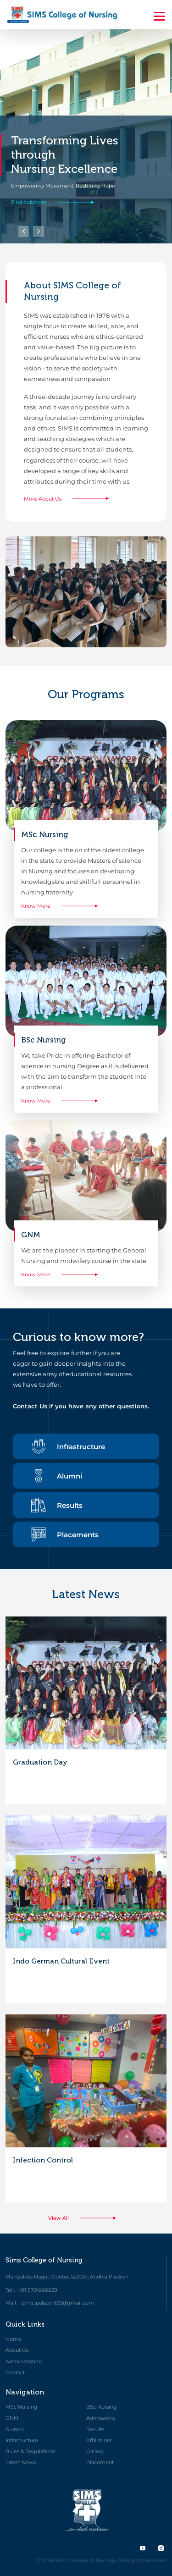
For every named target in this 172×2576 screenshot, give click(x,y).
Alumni (56, 1475)
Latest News (21, 2462)
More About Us (70, 499)
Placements (65, 1534)
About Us (17, 2350)
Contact (15, 2372)
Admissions (100, 2418)
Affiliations (99, 2440)
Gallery (95, 2451)
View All (86, 2218)
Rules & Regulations (30, 2451)
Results (57, 1505)
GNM (12, 2418)
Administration (24, 2361)
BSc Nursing (101, 2407)
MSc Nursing (22, 2407)
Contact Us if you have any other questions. (81, 1406)
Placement (100, 2462)
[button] (38, 231)
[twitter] (142, 2548)
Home (14, 2339)
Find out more (56, 202)
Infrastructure (68, 1446)
